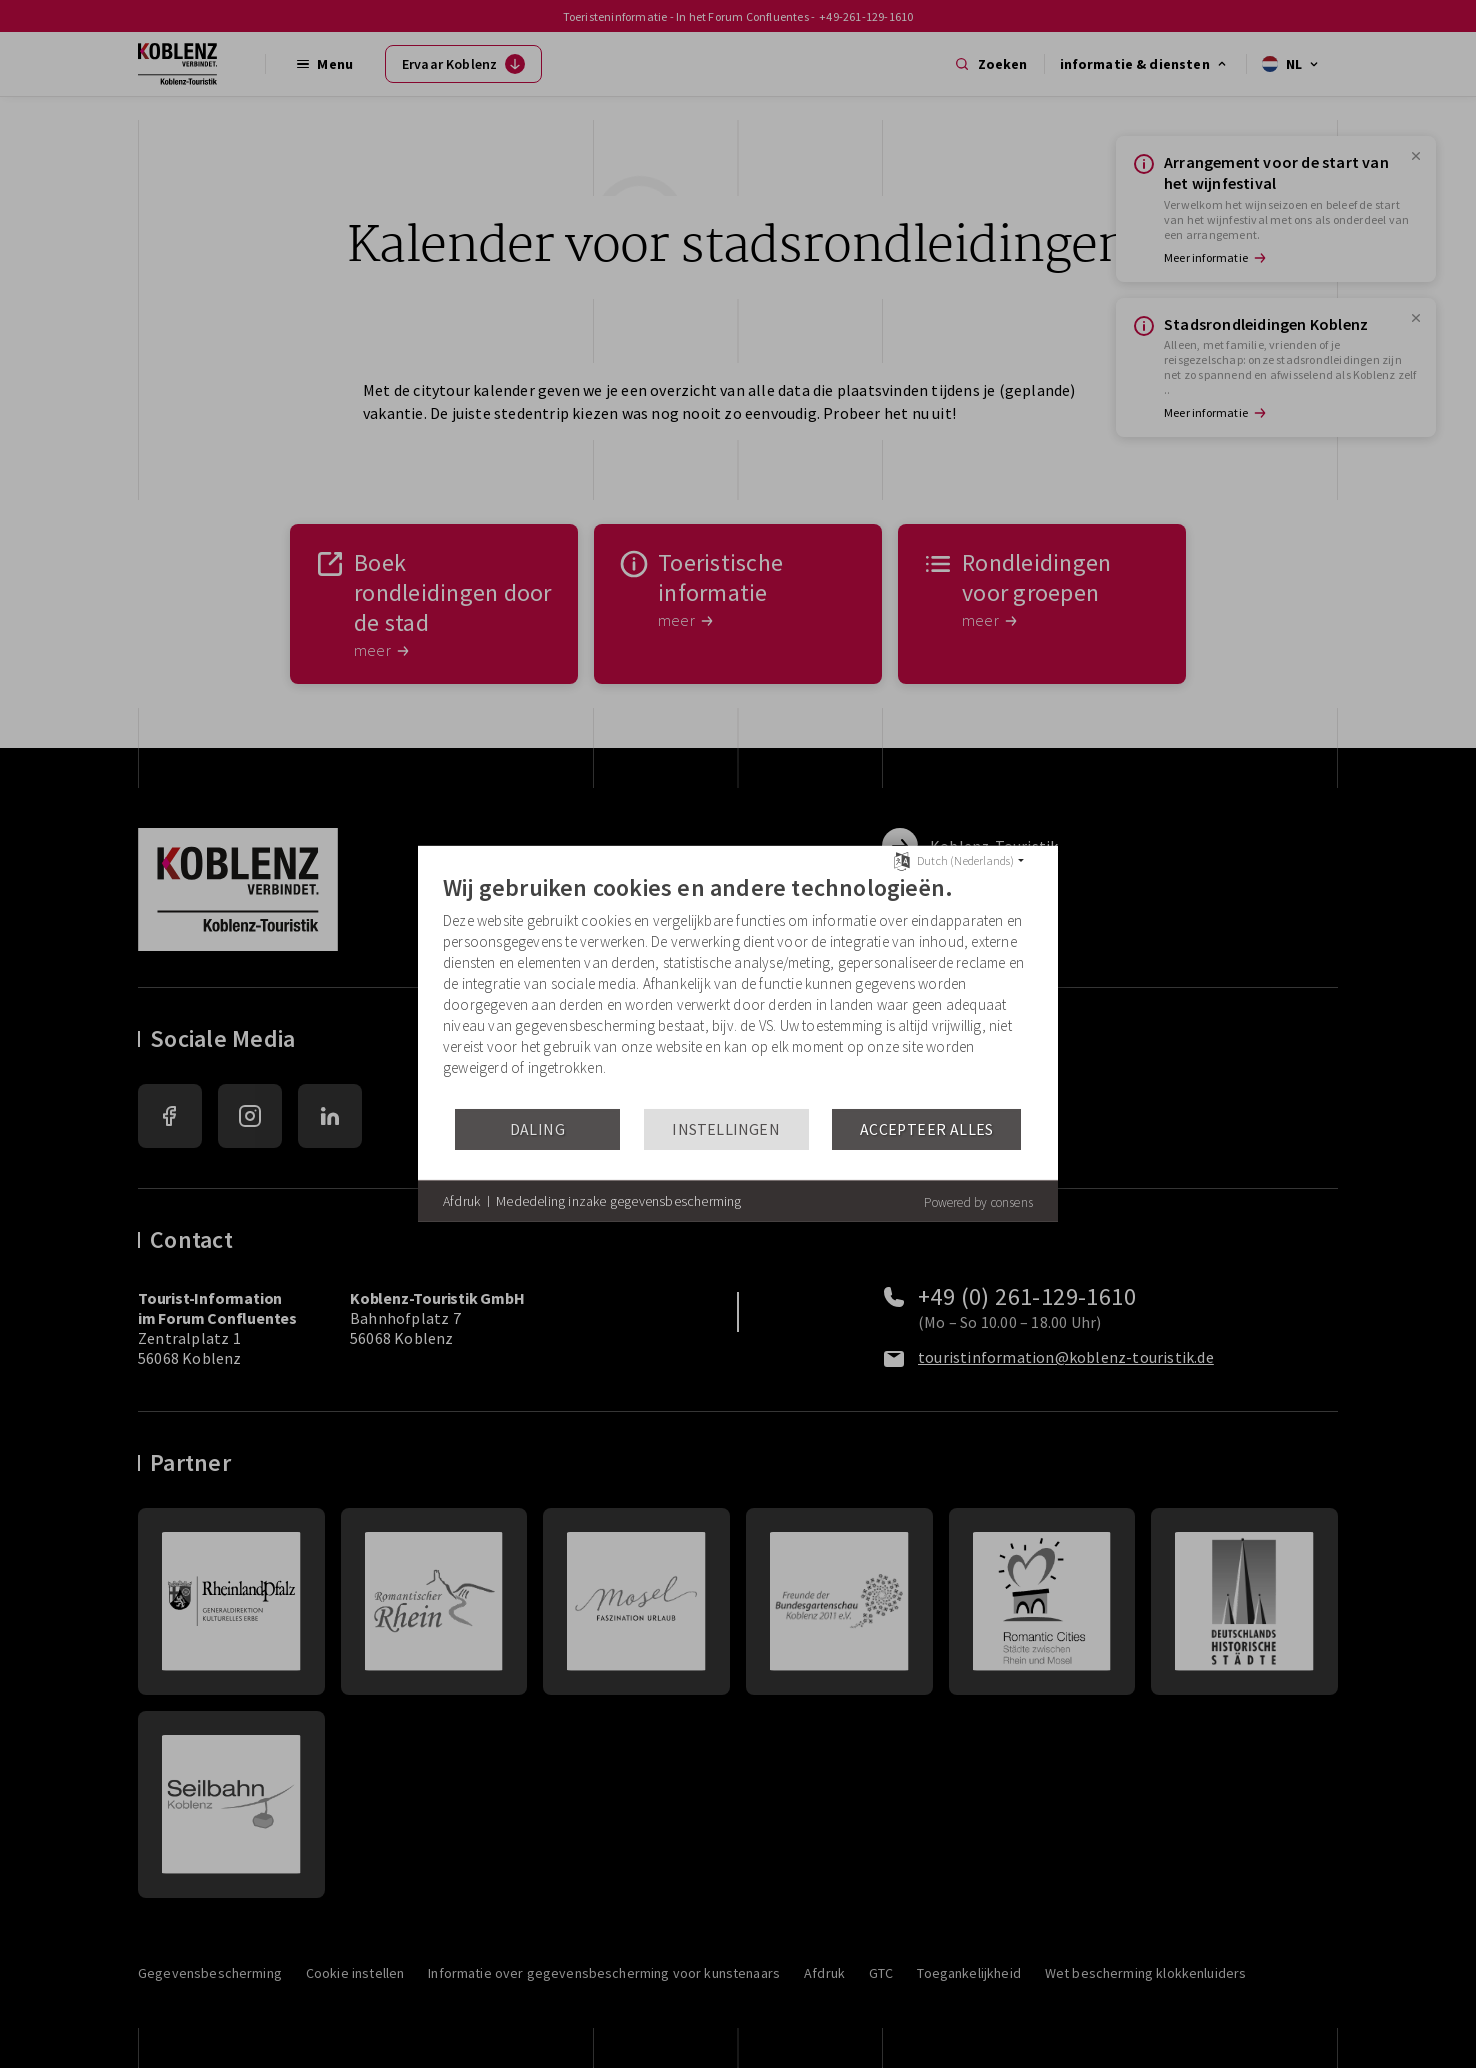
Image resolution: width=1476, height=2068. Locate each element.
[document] (738, 990)
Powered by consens (978, 1202)
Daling (537, 1129)
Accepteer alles (927, 1129)
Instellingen (725, 1129)
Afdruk (461, 1201)
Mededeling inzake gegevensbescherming (618, 1201)
